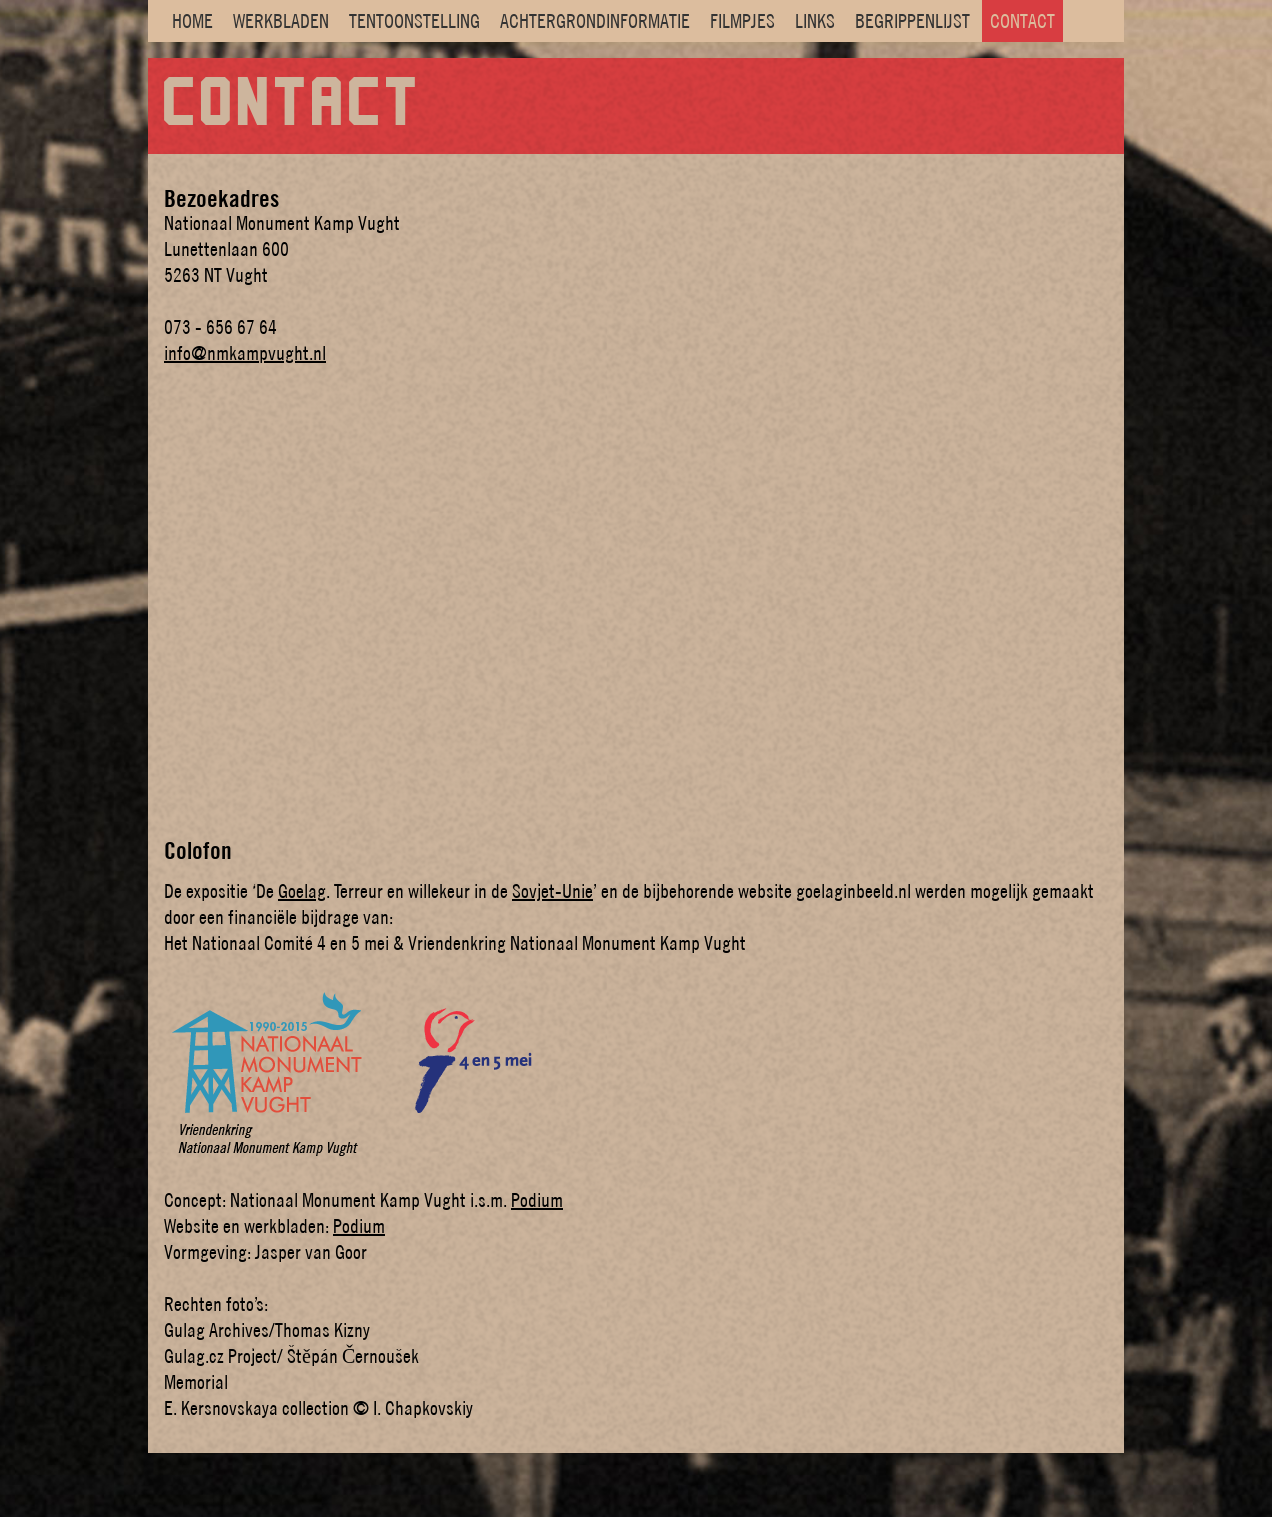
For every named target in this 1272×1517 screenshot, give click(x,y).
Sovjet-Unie (552, 891)
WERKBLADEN (281, 21)
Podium (537, 1200)
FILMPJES (742, 21)
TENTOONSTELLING (414, 21)
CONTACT (1022, 21)
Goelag (302, 891)
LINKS (815, 21)
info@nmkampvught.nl (245, 353)
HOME (192, 21)
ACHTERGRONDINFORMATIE (595, 21)
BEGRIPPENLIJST (912, 21)
